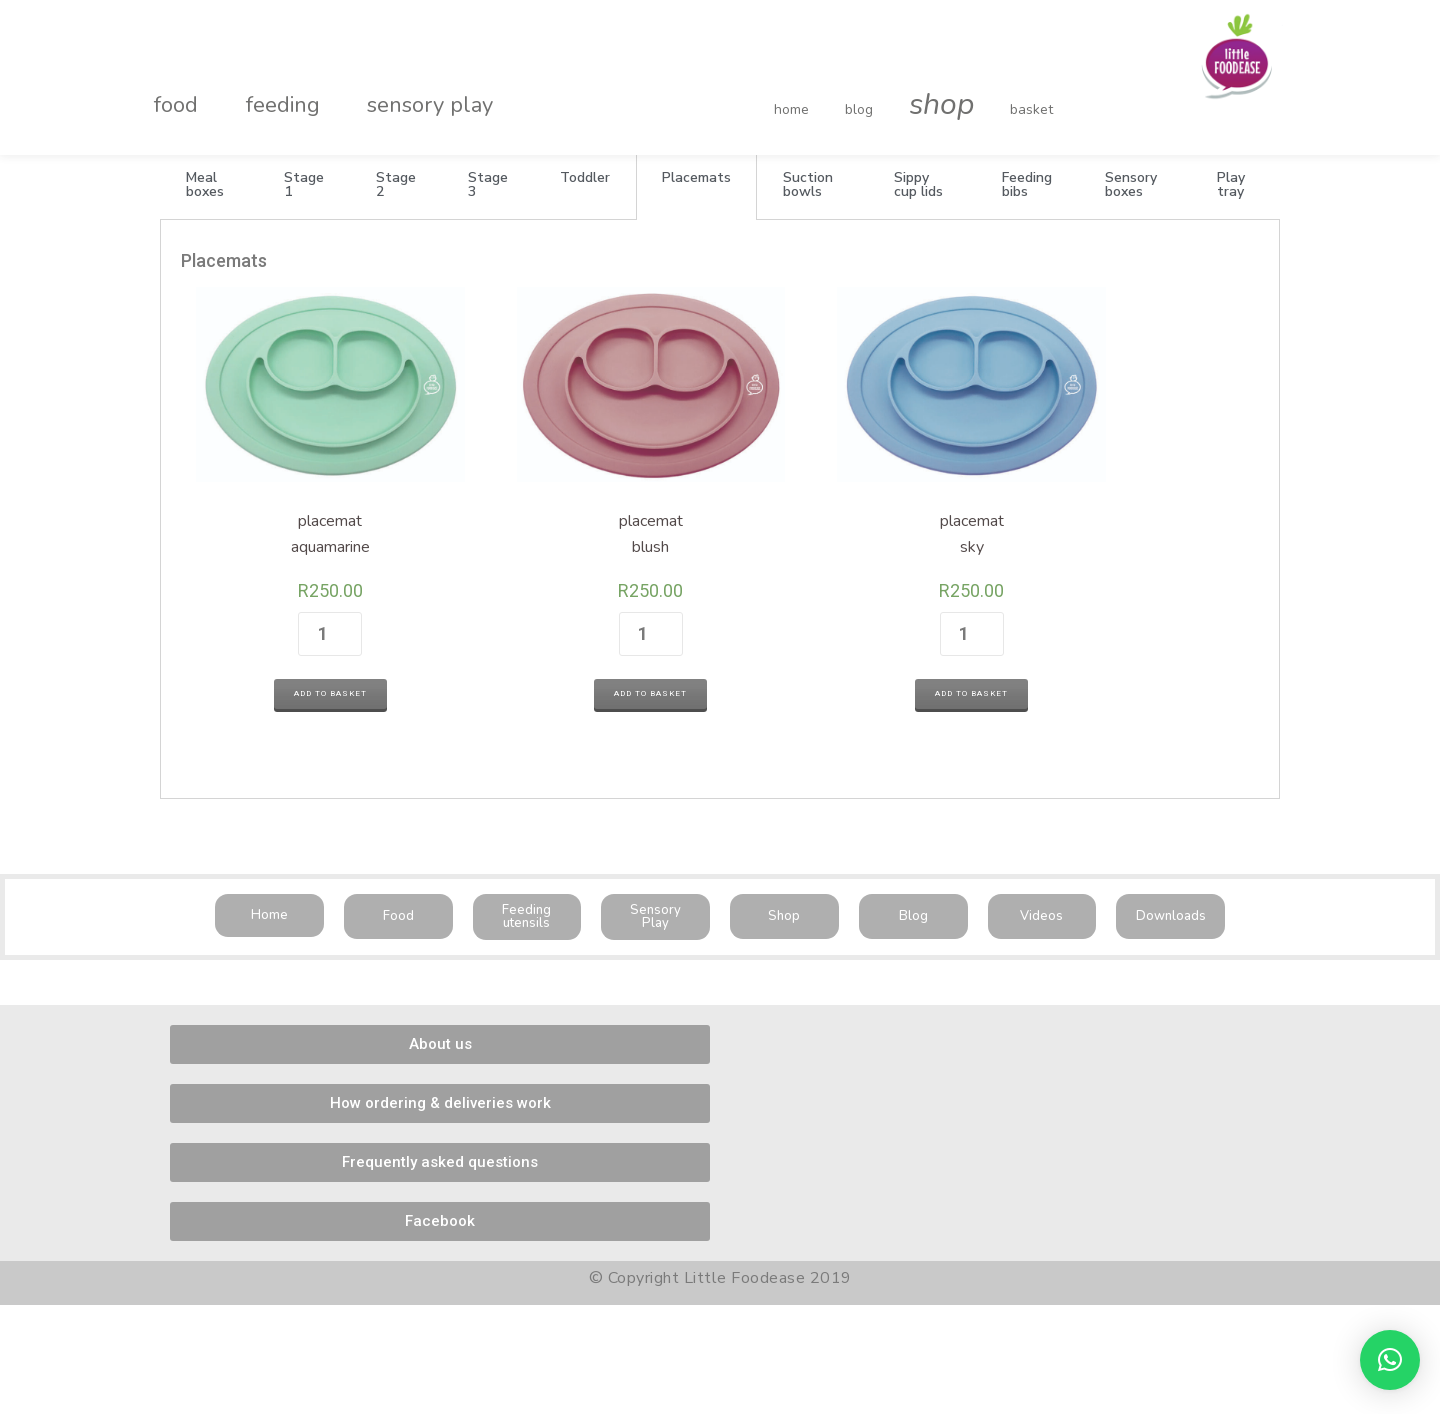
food (166, 84)
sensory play (380, 84)
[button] (269, 875)
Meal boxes (205, 184)
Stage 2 (396, 184)
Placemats (696, 177)
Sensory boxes (1131, 184)
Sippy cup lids (918, 184)
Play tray (1231, 184)
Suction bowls (808, 184)
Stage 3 (488, 184)
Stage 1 (304, 184)
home (791, 88)
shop (901, 84)
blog (839, 88)
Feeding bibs (1027, 184)
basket (971, 88)
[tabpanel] (720, 489)
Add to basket (304, 656)
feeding (253, 84)
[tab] (209, 185)
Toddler (585, 177)
